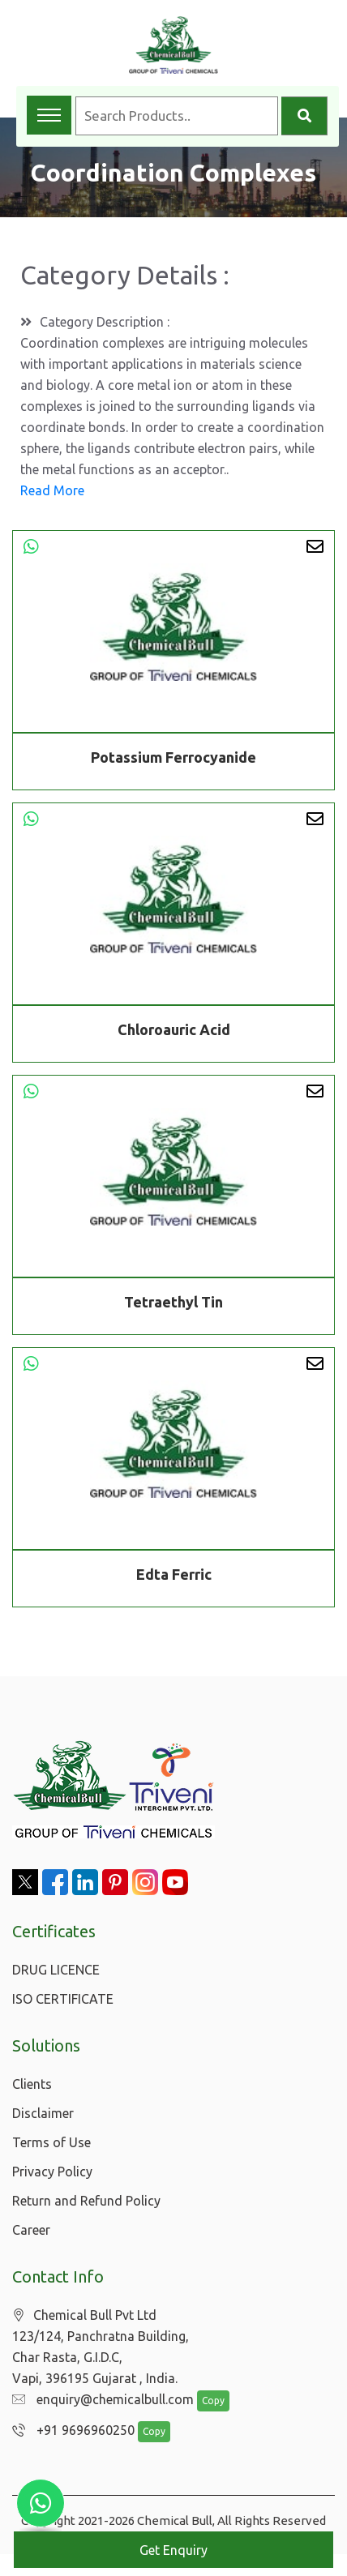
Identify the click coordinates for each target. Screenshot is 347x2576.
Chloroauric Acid (174, 1033)
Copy (205, 2401)
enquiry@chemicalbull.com (99, 2400)
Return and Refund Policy (86, 2200)
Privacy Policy (52, 2171)
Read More (52, 490)
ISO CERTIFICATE (63, 1999)
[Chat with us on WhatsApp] (40, 2503)
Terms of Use (51, 2142)
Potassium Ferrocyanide (173, 757)
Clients (32, 2084)
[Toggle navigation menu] (49, 115)
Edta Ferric (174, 1577)
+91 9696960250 (69, 2431)
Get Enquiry (173, 2550)
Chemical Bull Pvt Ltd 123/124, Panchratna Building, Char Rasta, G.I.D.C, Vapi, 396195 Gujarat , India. (100, 2347)
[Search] (304, 115)
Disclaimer (43, 2113)
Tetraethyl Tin (173, 1305)
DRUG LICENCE (56, 1969)
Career (31, 2230)
